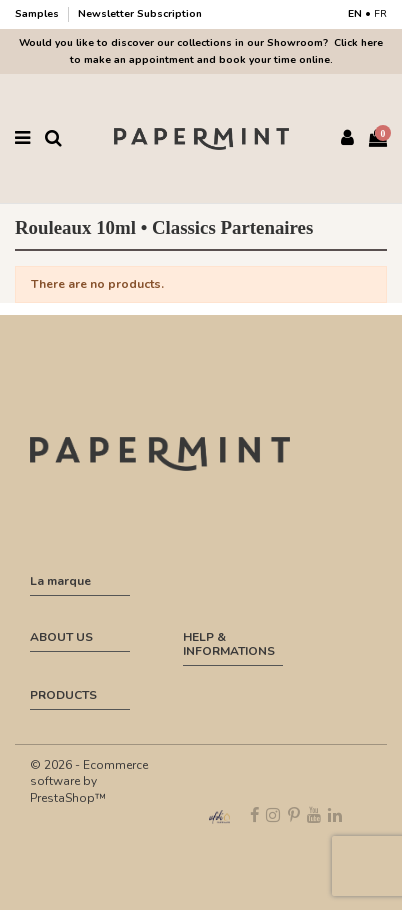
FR (380, 14)
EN (355, 14)
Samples (38, 14)
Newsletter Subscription (140, 14)
